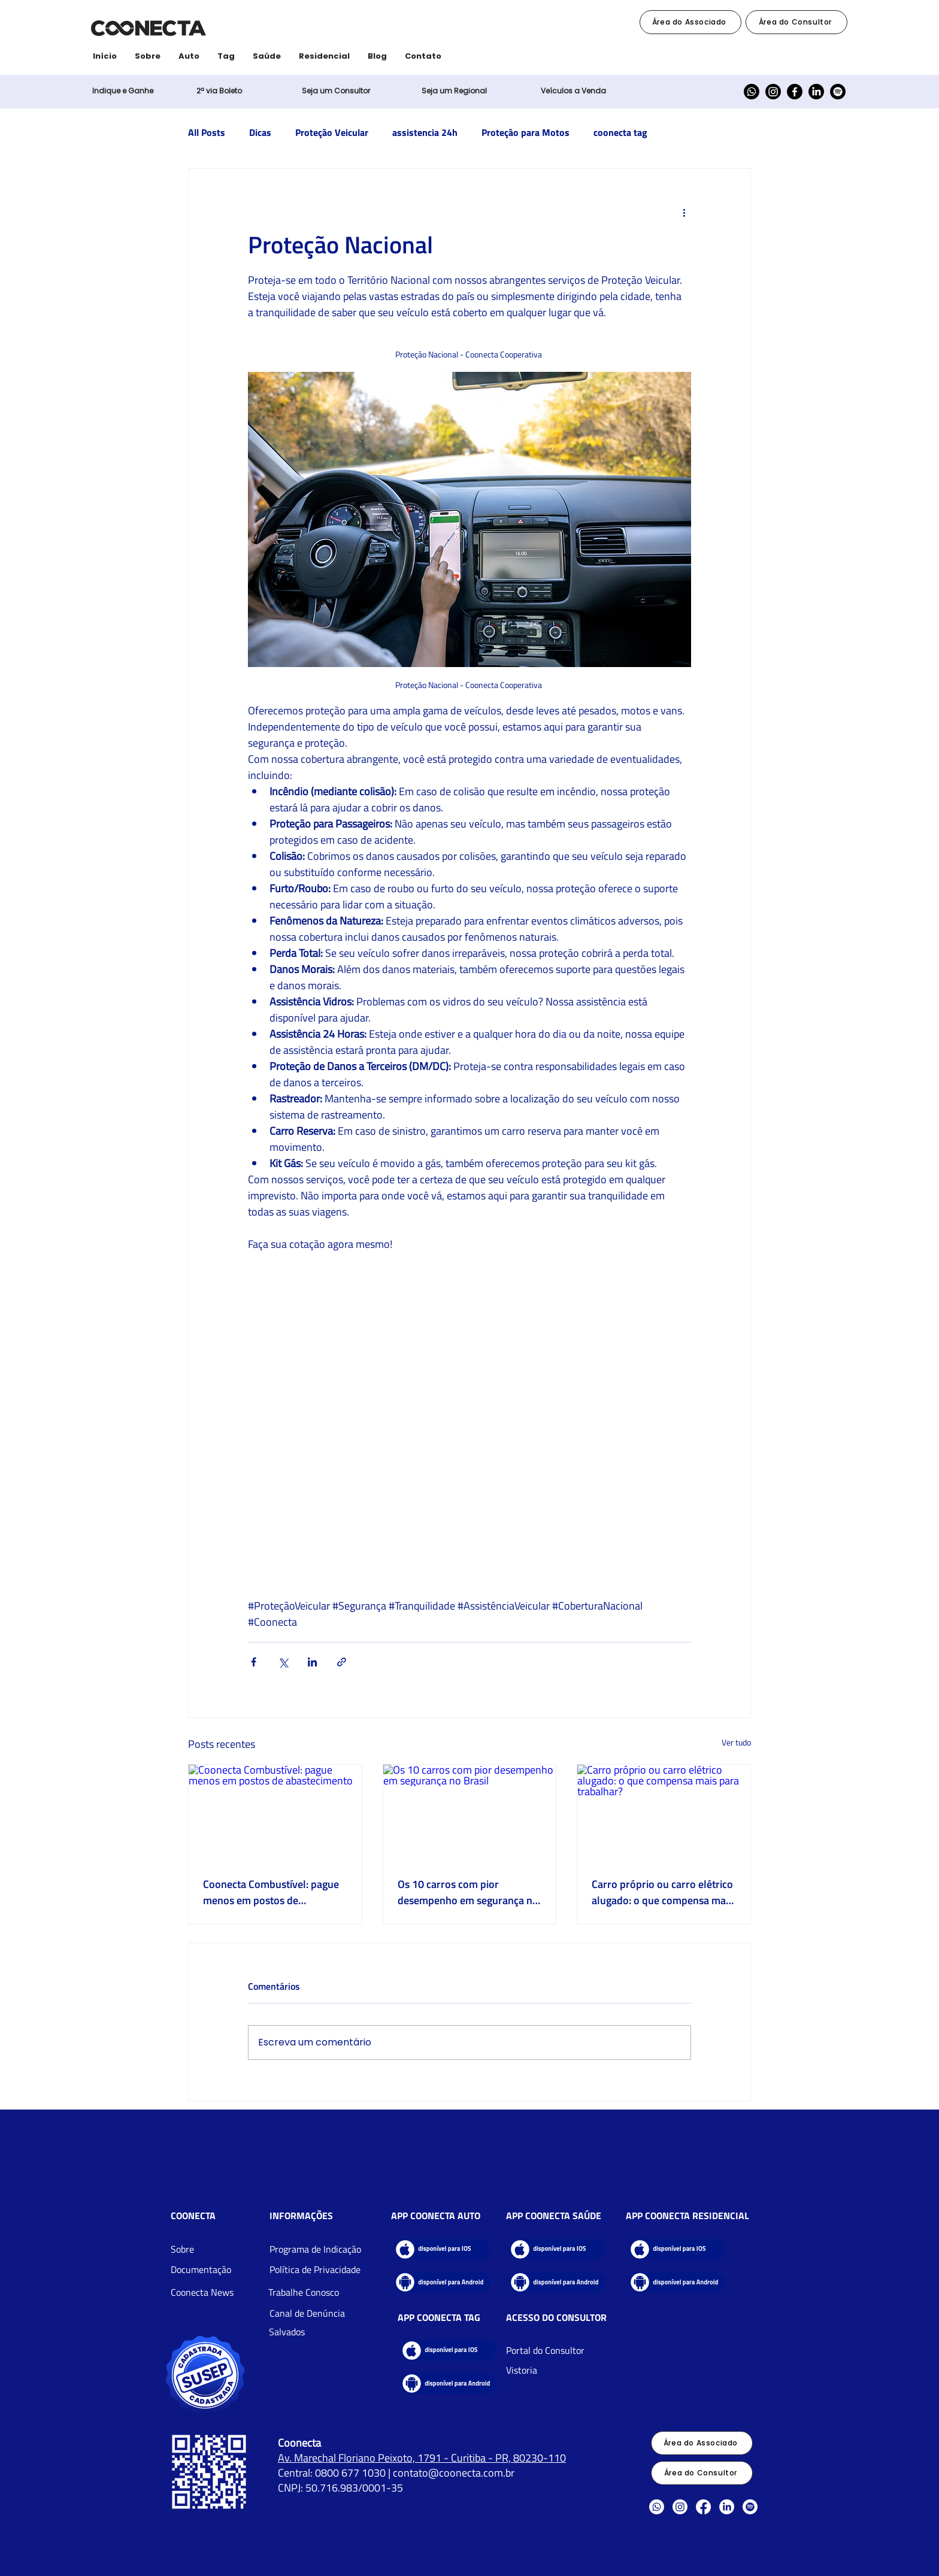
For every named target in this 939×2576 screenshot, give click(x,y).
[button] (219, 91)
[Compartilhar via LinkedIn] (312, 1662)
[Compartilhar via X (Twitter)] (283, 1662)
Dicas (260, 132)
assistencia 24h (425, 132)
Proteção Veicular (331, 132)
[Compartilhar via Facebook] (253, 1662)
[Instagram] (773, 91)
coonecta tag (620, 132)
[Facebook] (794, 91)
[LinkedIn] (816, 91)
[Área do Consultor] (796, 22)
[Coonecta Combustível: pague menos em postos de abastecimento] (275, 1813)
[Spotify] (838, 91)
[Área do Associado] (690, 22)
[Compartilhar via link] (341, 1662)
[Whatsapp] (751, 91)
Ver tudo (736, 1742)
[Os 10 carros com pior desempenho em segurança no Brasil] (469, 1813)
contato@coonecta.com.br (453, 2473)
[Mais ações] (684, 212)
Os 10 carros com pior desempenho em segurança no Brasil (468, 1892)
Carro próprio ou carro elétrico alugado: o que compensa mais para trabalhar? (662, 1892)
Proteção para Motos (525, 132)
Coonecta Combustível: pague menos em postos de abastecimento (271, 1892)
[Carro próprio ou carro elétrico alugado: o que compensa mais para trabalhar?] (663, 1813)
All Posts (206, 132)
